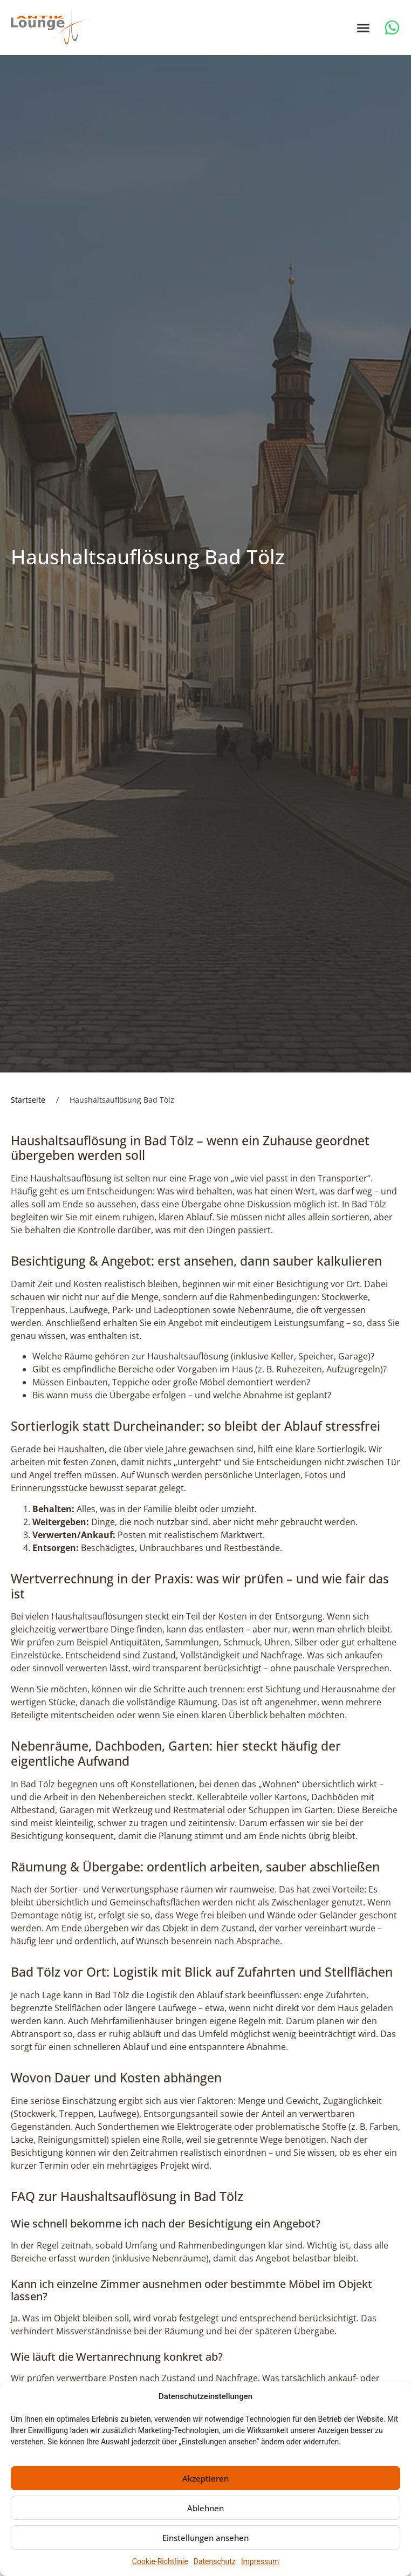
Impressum (260, 2561)
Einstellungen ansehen (205, 2537)
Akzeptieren (205, 2478)
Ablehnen (205, 2508)
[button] (363, 27)
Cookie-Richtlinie (160, 2561)
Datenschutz (215, 2561)
